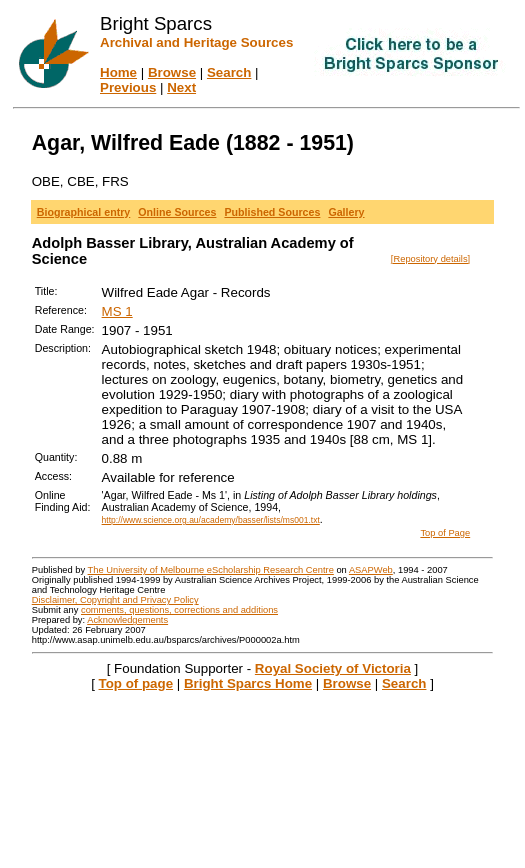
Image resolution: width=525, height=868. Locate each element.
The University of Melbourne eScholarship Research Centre (211, 570)
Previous (128, 87)
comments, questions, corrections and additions (179, 610)
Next (181, 87)
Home (118, 72)
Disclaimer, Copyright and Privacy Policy (115, 600)
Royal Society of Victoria (333, 668)
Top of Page (445, 533)
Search (229, 72)
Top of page (136, 683)
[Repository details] (430, 259)
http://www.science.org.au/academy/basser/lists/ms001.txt (211, 520)
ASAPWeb (371, 570)
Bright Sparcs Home (248, 683)
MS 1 (117, 311)
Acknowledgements (127, 620)
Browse (172, 72)
